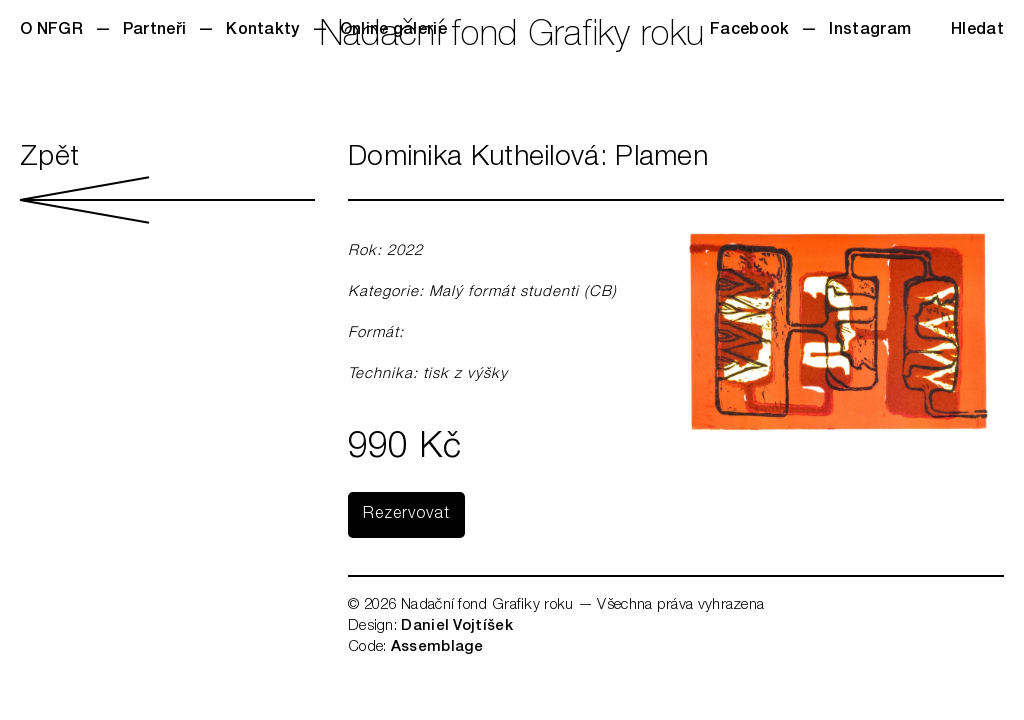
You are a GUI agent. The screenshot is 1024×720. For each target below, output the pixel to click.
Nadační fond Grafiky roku (512, 37)
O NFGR (51, 31)
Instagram (870, 31)
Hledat (977, 31)
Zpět (167, 184)
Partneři (154, 31)
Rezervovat (406, 515)
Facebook (749, 31)
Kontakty (262, 31)
